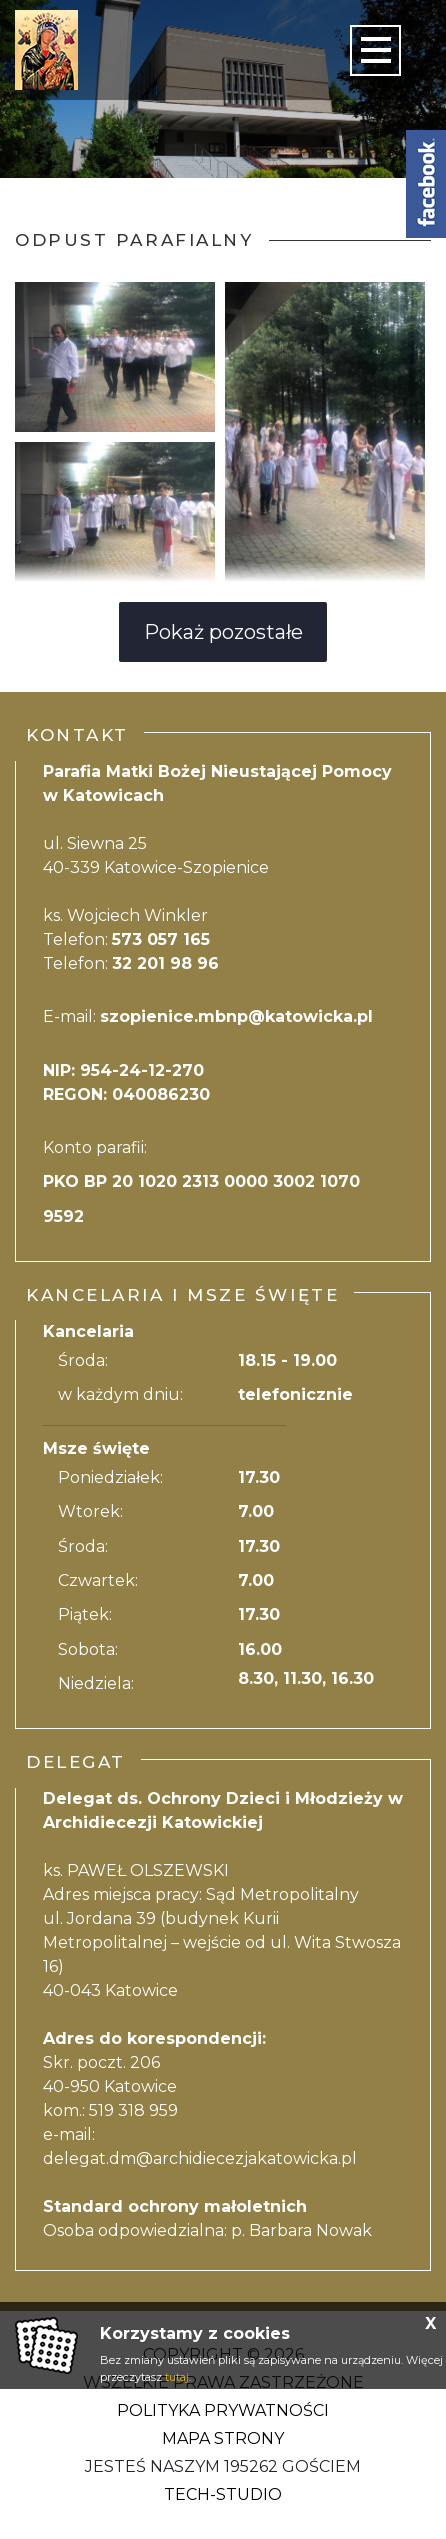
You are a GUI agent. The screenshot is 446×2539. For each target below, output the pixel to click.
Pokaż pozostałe (223, 632)
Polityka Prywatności (223, 2410)
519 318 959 (133, 2110)
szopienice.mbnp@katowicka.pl (236, 1016)
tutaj (177, 2377)
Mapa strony (223, 2438)
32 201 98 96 (165, 963)
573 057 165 (161, 939)
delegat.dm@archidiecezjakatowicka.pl (200, 2158)
